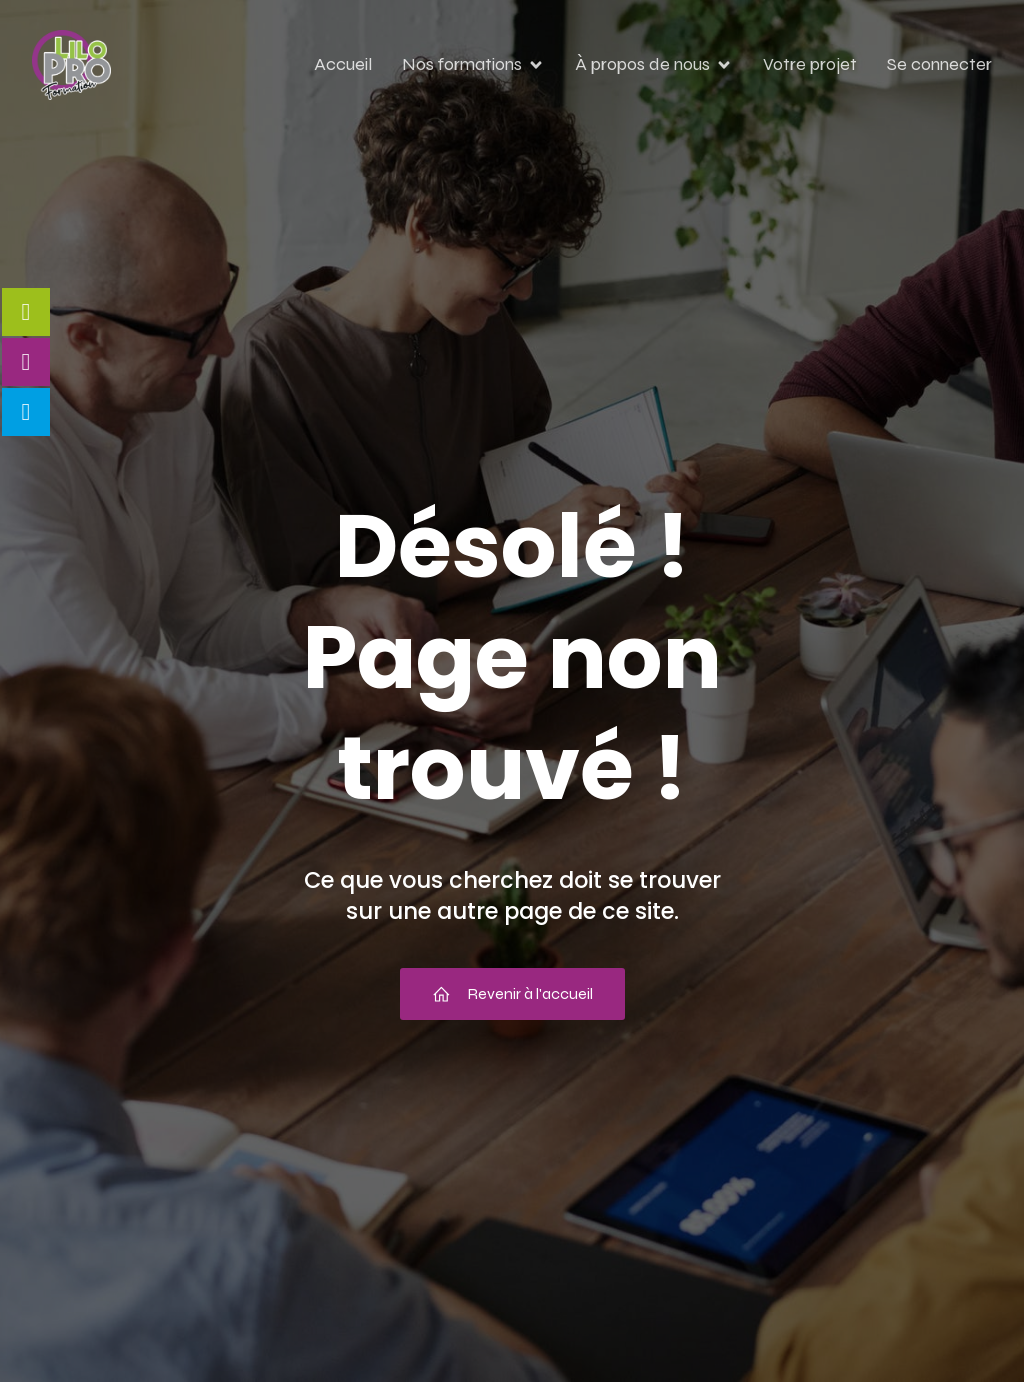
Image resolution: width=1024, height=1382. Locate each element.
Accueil (343, 64)
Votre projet (810, 64)
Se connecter (939, 64)
